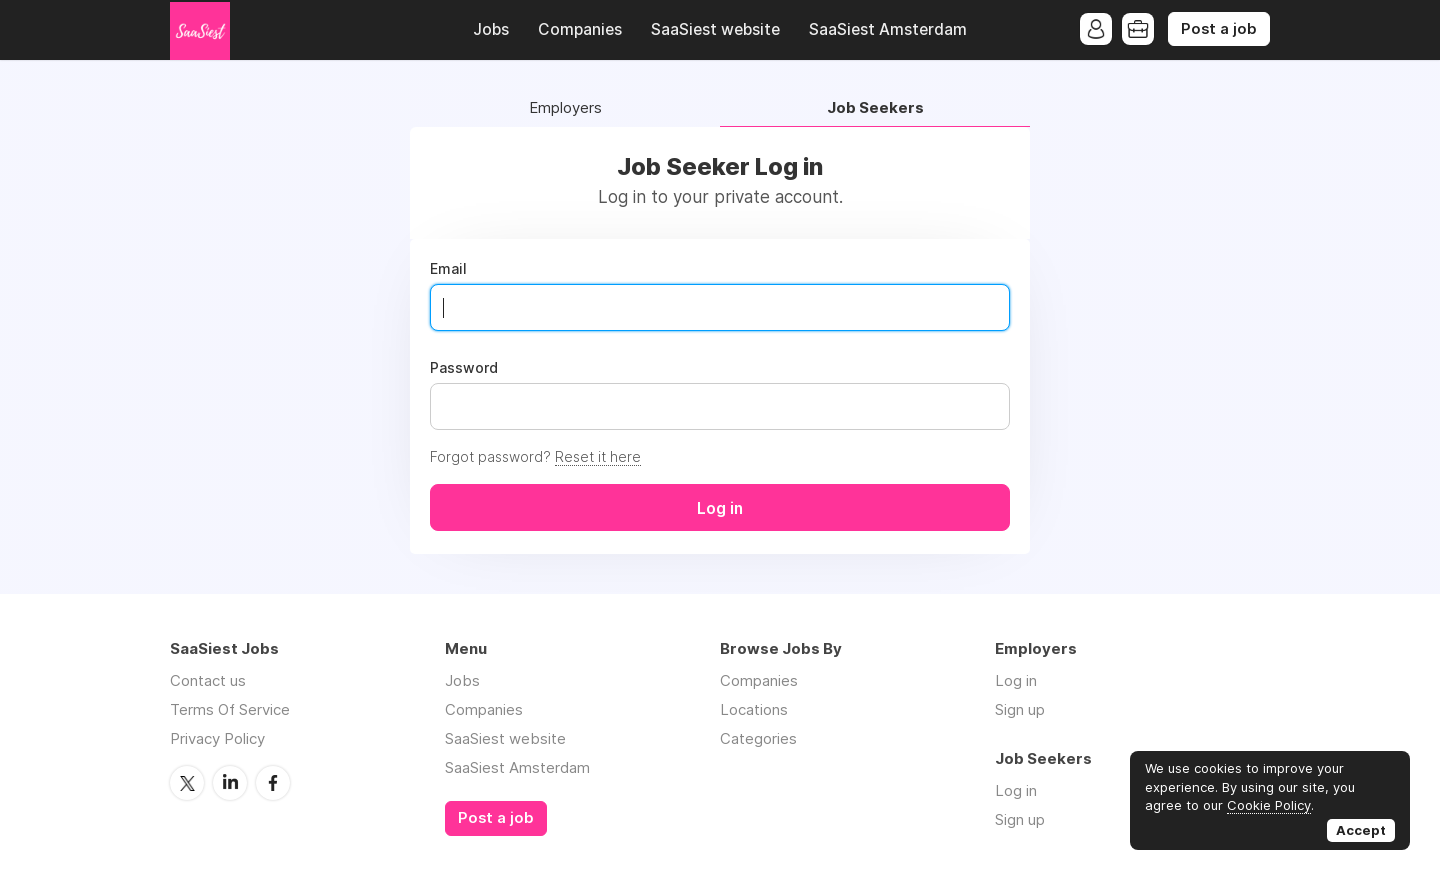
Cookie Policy (1269, 805)
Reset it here (598, 456)
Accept (1361, 830)
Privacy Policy (217, 738)
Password (464, 368)
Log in (1016, 680)
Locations (754, 709)
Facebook (273, 783)
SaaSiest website (715, 29)
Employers (565, 108)
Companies (580, 29)
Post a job (1219, 29)
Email (448, 269)
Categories (758, 738)
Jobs (491, 29)
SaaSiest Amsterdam (888, 29)
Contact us (208, 680)
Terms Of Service (230, 709)
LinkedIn (230, 783)
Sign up (1020, 709)
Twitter (187, 783)
